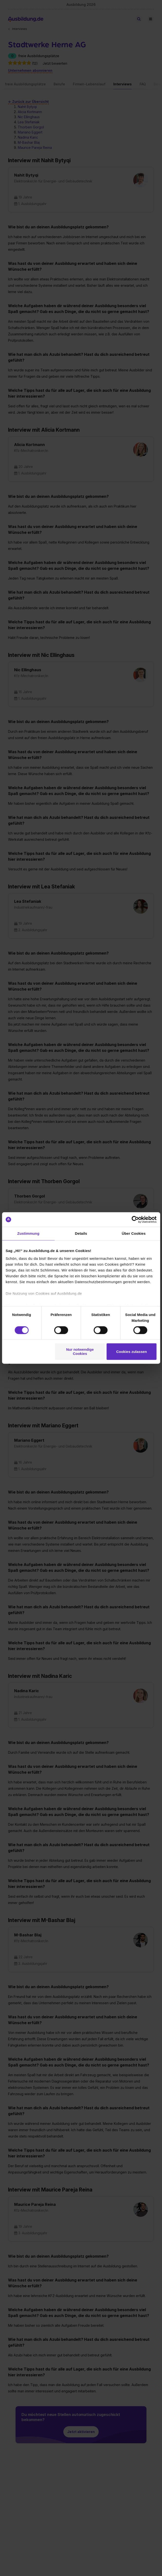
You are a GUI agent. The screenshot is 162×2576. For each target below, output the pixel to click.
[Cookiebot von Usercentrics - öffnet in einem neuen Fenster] (135, 1219)
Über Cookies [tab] (134, 1233)
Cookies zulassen (131, 1352)
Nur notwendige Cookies (80, 1352)
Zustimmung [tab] (28, 1233)
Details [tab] (81, 1233)
